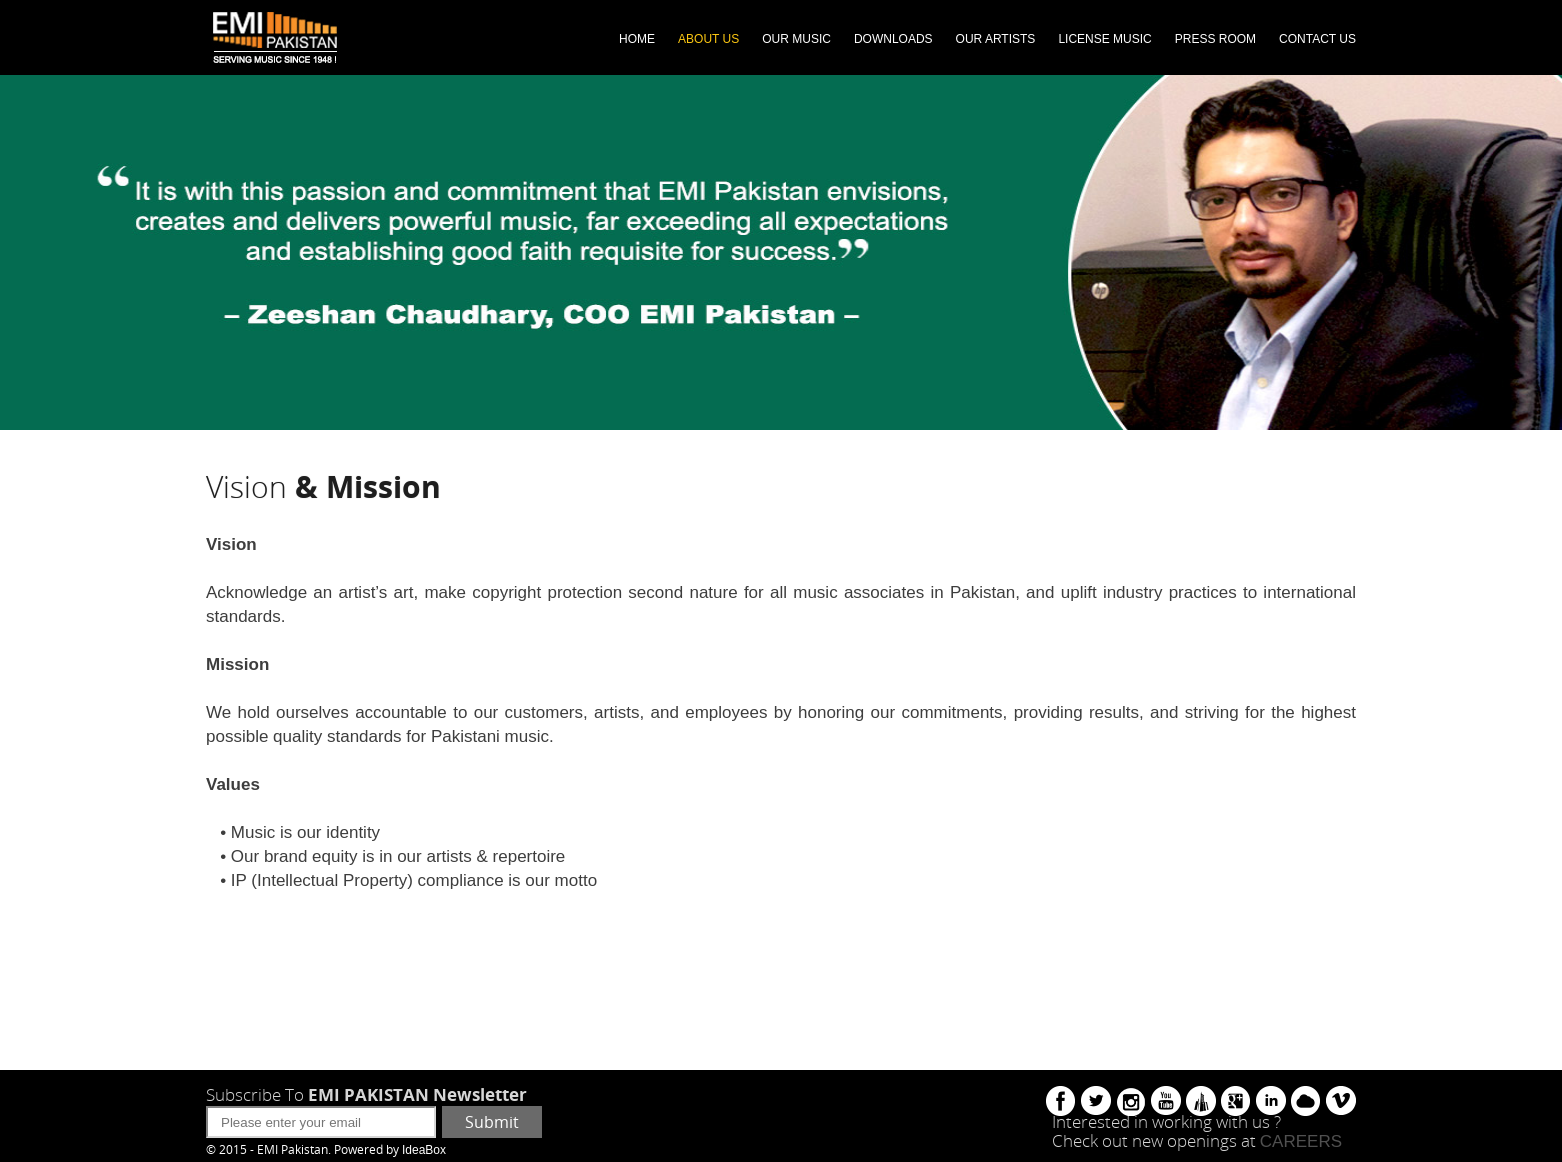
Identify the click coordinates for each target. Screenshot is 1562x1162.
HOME (637, 39)
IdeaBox (424, 1150)
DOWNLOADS (893, 39)
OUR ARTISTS (996, 39)
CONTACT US (1317, 39)
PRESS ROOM (1215, 39)
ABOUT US (708, 39)
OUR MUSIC (796, 39)
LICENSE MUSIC (1104, 39)
